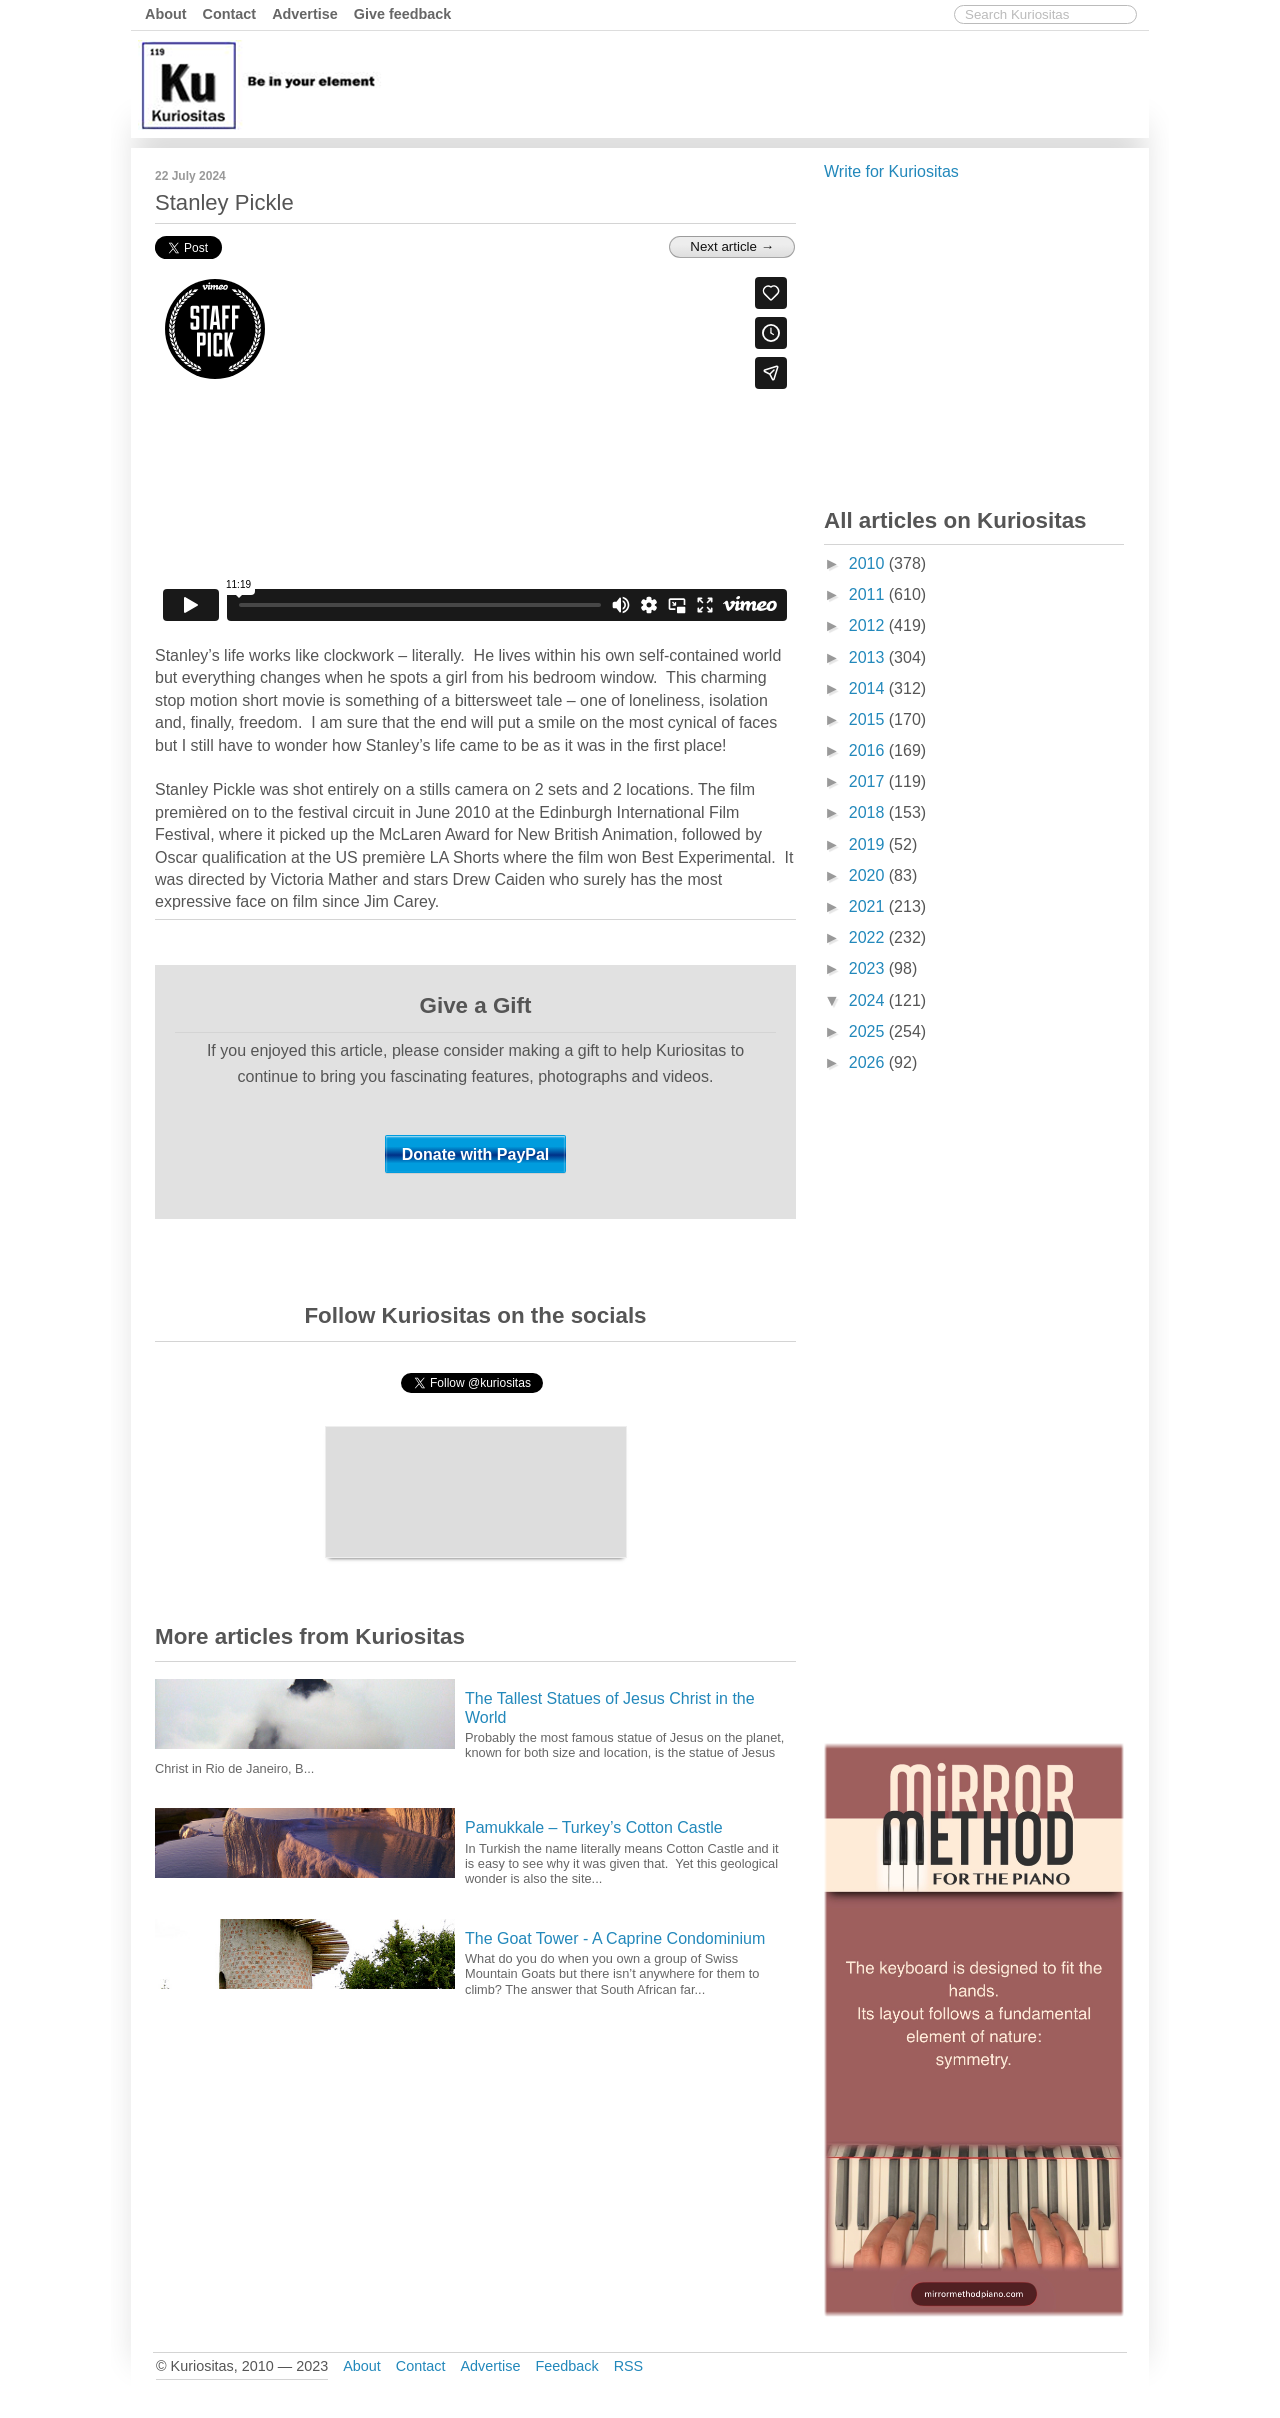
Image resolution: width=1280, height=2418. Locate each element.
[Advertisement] (780, 83)
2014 (869, 688)
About (166, 14)
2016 (869, 750)
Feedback (566, 2366)
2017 (869, 781)
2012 (869, 625)
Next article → (732, 246)
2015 (869, 719)
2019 (869, 844)
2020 (869, 875)
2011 (869, 594)
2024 (869, 1000)
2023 (869, 968)
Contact (230, 14)
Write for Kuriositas (891, 171)
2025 (869, 1031)
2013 (869, 657)
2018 (869, 812)
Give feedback (403, 14)
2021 (869, 906)
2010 (869, 563)
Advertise (305, 14)
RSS (629, 2366)
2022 (869, 937)
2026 (869, 1062)
